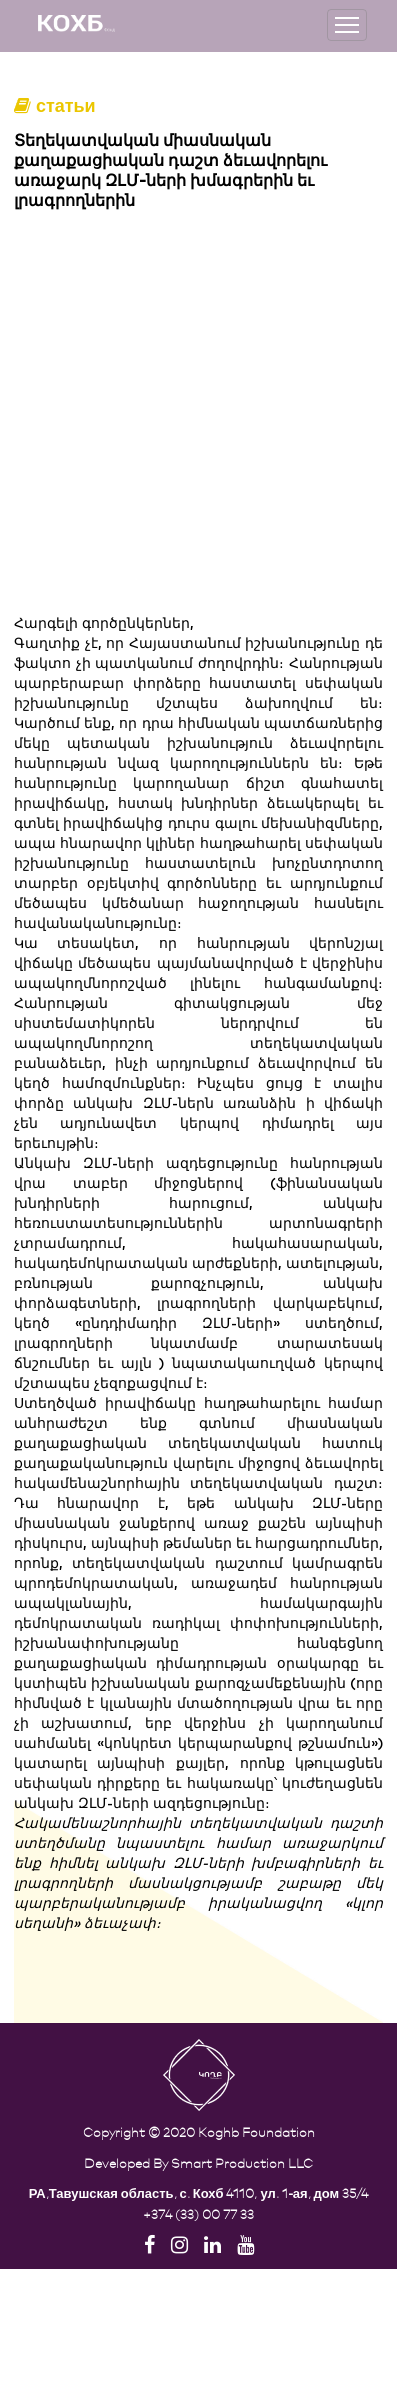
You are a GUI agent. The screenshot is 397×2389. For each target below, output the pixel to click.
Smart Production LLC (242, 2162)
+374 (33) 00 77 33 (198, 2213)
